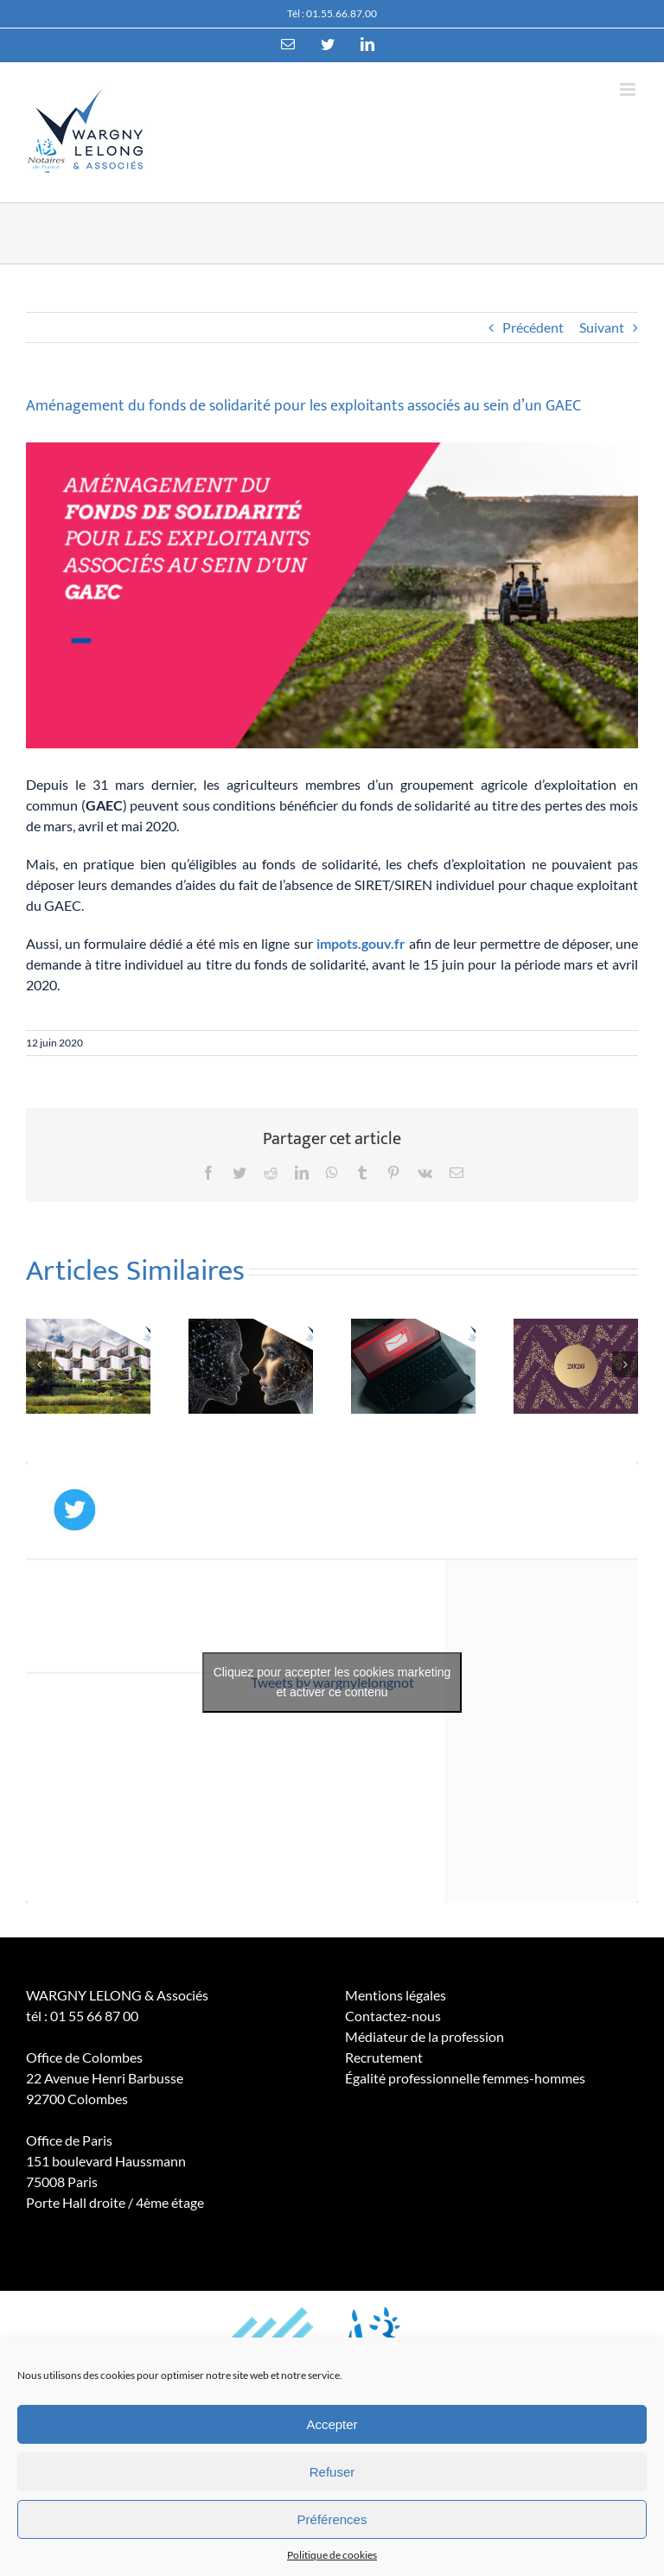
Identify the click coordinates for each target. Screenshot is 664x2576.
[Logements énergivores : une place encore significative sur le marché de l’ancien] (88, 1364)
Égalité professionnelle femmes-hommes (465, 2078)
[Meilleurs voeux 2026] (576, 1364)
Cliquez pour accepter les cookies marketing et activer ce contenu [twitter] (332, 1682)
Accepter (331, 2424)
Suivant (601, 327)
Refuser (332, 2472)
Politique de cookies (332, 2554)
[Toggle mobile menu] (629, 89)
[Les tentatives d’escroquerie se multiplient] (413, 1364)
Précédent (533, 327)
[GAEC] (332, 595)
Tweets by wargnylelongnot (332, 1682)
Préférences (332, 2519)
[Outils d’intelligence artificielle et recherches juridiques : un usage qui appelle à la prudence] (250, 1364)
